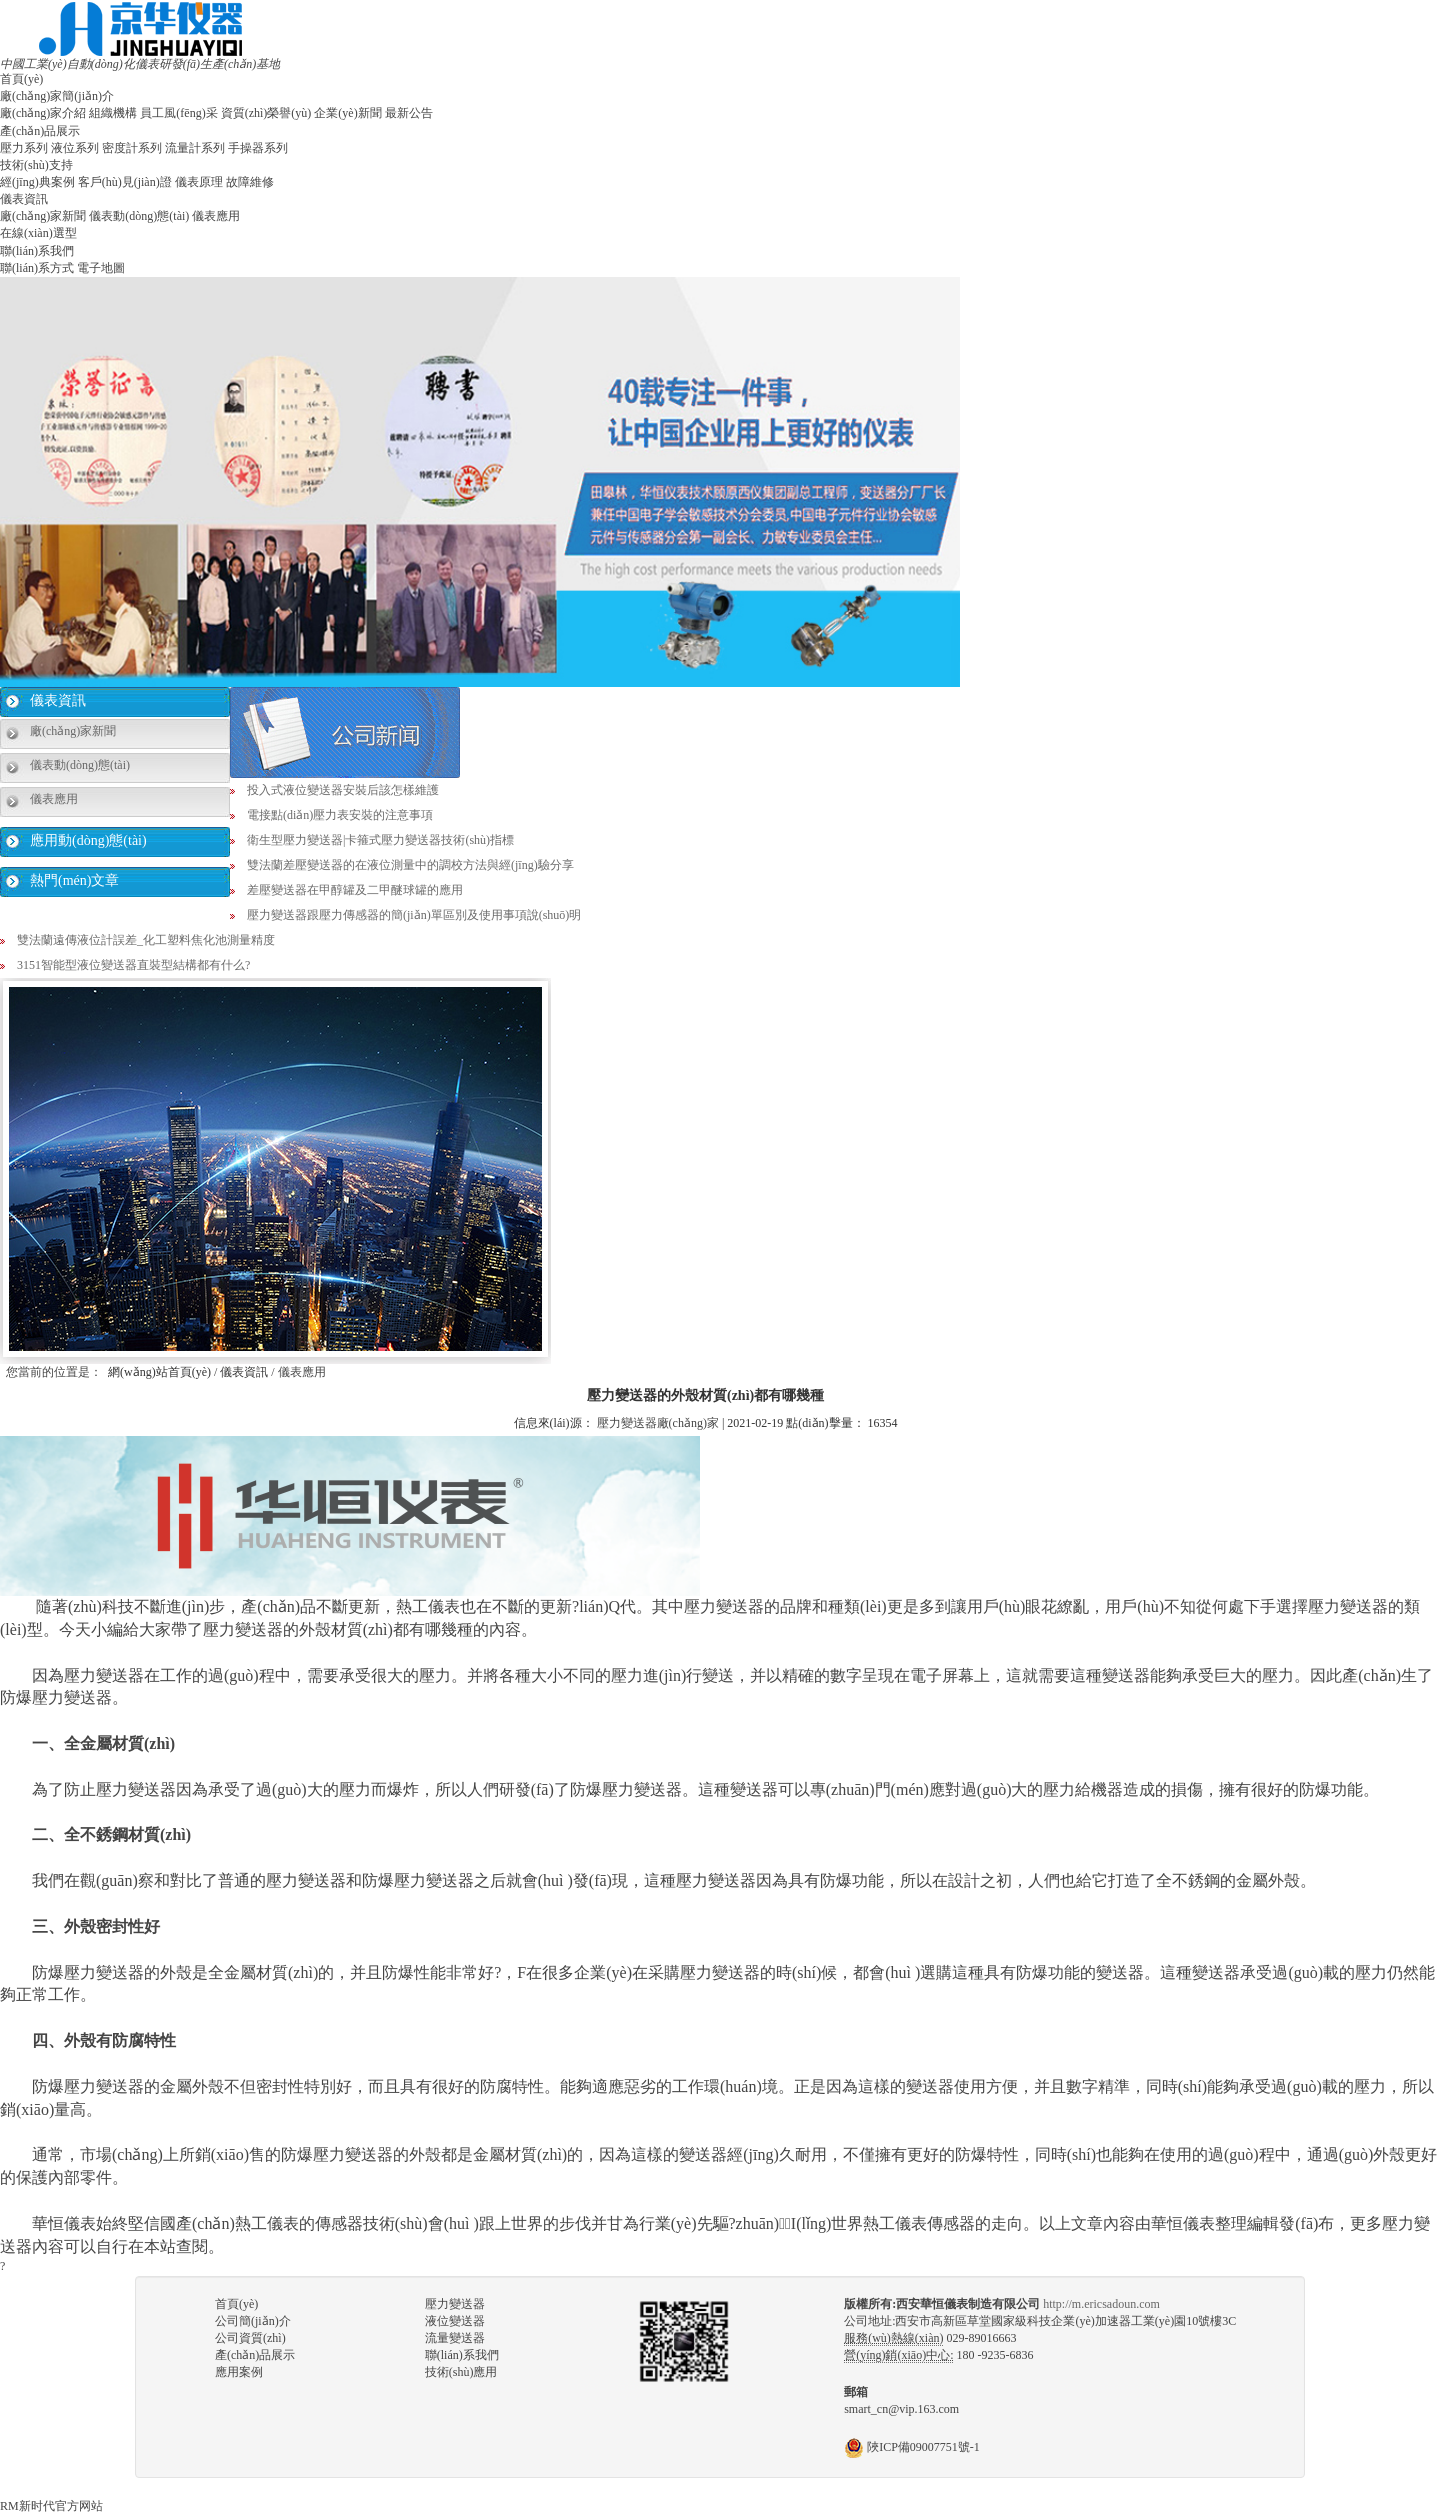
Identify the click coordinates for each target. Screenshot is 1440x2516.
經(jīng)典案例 (37, 182)
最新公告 (409, 113)
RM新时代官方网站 (51, 2506)
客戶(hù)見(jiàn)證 (125, 182)
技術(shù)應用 (461, 2372)
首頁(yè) (21, 79)
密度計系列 (132, 148)
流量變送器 (455, 2338)
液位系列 (75, 148)
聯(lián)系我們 (37, 251)
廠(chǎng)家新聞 (43, 216)
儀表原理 (199, 182)
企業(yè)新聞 (347, 113)
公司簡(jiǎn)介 (253, 2321)
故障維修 (250, 182)
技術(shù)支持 (36, 165)
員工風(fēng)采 (178, 113)
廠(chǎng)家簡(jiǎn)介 (57, 96)
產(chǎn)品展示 (40, 131)
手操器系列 (258, 148)
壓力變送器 (455, 2304)
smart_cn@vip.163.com (901, 2409)
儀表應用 (216, 216)
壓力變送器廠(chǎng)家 (658, 1423)
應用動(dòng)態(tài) (88, 840)
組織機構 (113, 113)
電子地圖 (101, 268)
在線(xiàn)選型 (38, 233)
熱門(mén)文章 (74, 880)
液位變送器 (455, 2321)
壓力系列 (24, 148)
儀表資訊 (24, 199)
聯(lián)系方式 (37, 268)
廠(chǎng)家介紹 (43, 113)
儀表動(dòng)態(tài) (139, 216)
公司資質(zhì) (250, 2338)
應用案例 (239, 2372)
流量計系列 (195, 148)
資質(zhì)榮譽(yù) (266, 113)
